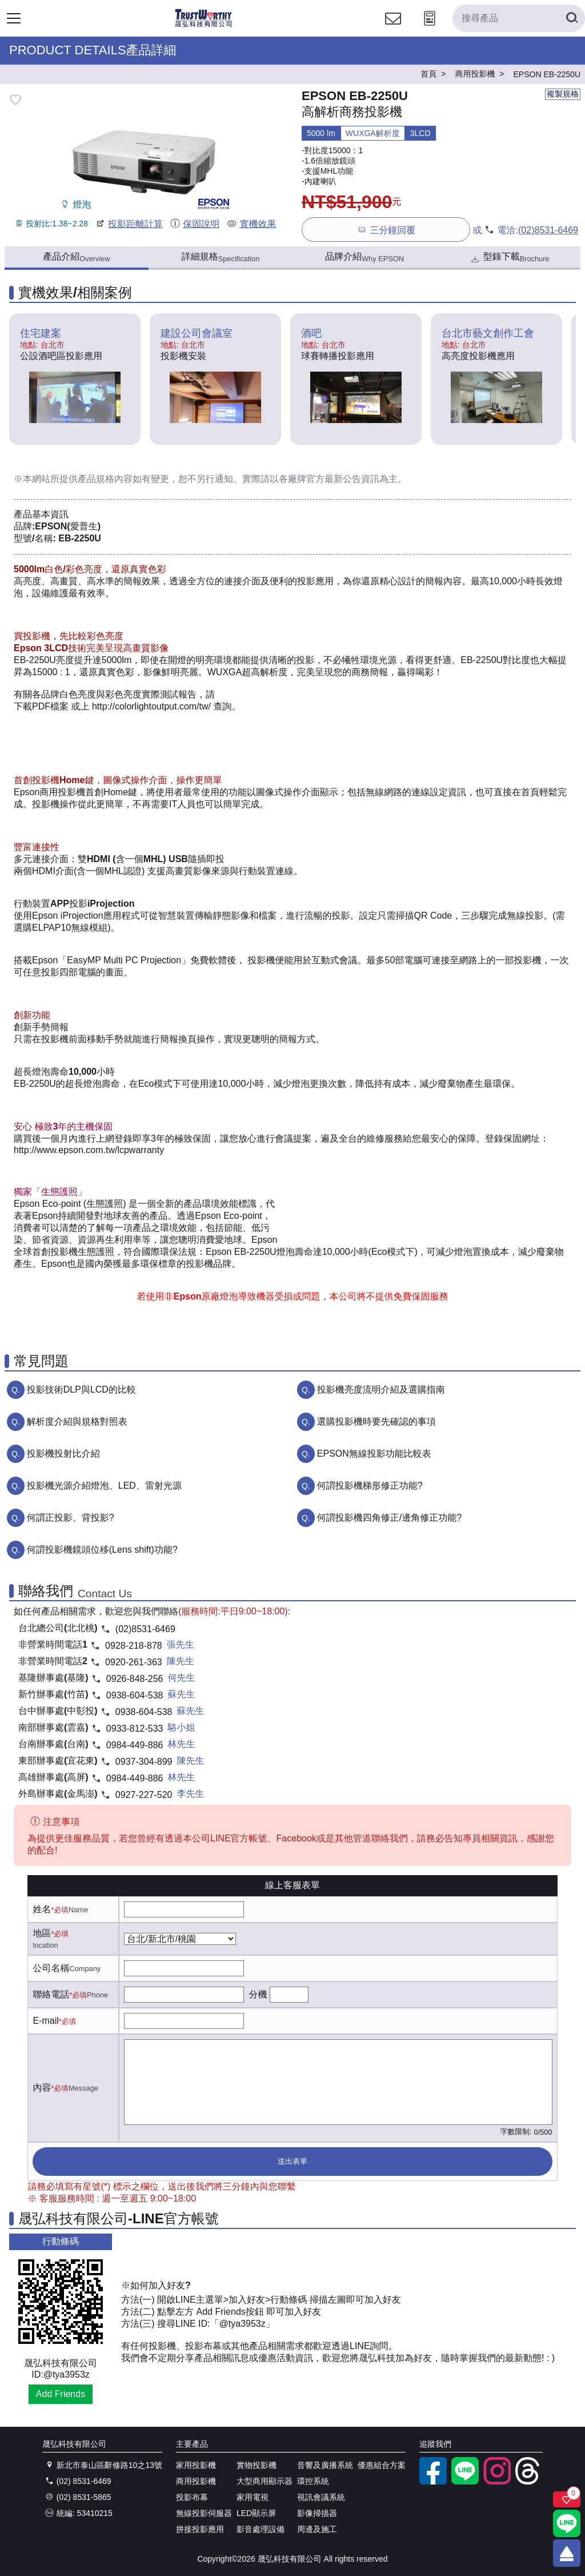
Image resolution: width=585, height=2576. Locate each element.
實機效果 (251, 224)
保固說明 (194, 224)
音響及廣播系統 (325, 2465)
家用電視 (253, 2497)
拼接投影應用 (200, 2529)
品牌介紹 (364, 257)
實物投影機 (257, 2465)
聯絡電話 (51, 1994)
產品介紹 (76, 257)
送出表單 (292, 2161)
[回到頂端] (566, 2553)
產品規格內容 (105, 479)
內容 (42, 2087)
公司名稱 (51, 1968)
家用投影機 (196, 2465)
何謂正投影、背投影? (70, 1517)
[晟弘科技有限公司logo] (204, 25)
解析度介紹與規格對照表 (77, 1421)
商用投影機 (196, 2481)
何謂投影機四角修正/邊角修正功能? (389, 1517)
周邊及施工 (317, 2529)
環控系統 (313, 2481)
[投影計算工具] (429, 29)
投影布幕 (192, 2497)
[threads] (529, 2481)
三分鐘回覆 (385, 229)
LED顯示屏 (256, 2513)
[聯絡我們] (393, 29)
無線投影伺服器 (204, 2513)
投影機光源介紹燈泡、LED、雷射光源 (104, 1485)
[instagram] (497, 2481)
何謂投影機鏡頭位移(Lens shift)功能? (102, 1549)
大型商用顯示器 (264, 2481)
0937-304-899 (144, 1761)
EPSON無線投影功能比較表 (374, 1453)
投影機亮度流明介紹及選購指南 (381, 1389)
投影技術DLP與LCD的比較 (81, 1389)
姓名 (42, 1909)
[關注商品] (566, 2499)
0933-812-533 (134, 1728)
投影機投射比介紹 (63, 1453)
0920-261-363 (133, 1662)
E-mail (45, 2020)
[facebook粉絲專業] (433, 2481)
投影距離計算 (129, 224)
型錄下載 (509, 258)
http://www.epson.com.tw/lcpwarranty (89, 1150)
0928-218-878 (133, 1645)
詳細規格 (221, 257)
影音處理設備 (261, 2529)
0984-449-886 (134, 1745)
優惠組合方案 (382, 2465)
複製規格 (563, 93)
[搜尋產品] (518, 18)
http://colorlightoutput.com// (151, 706)
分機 (258, 1994)
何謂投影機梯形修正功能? (370, 1485)
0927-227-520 (144, 1795)
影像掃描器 (317, 2513)
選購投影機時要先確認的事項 (376, 1421)
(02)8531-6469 (548, 230)
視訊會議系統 (321, 2497)
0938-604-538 (134, 1695)
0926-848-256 (134, 1679)
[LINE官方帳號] (465, 2481)
